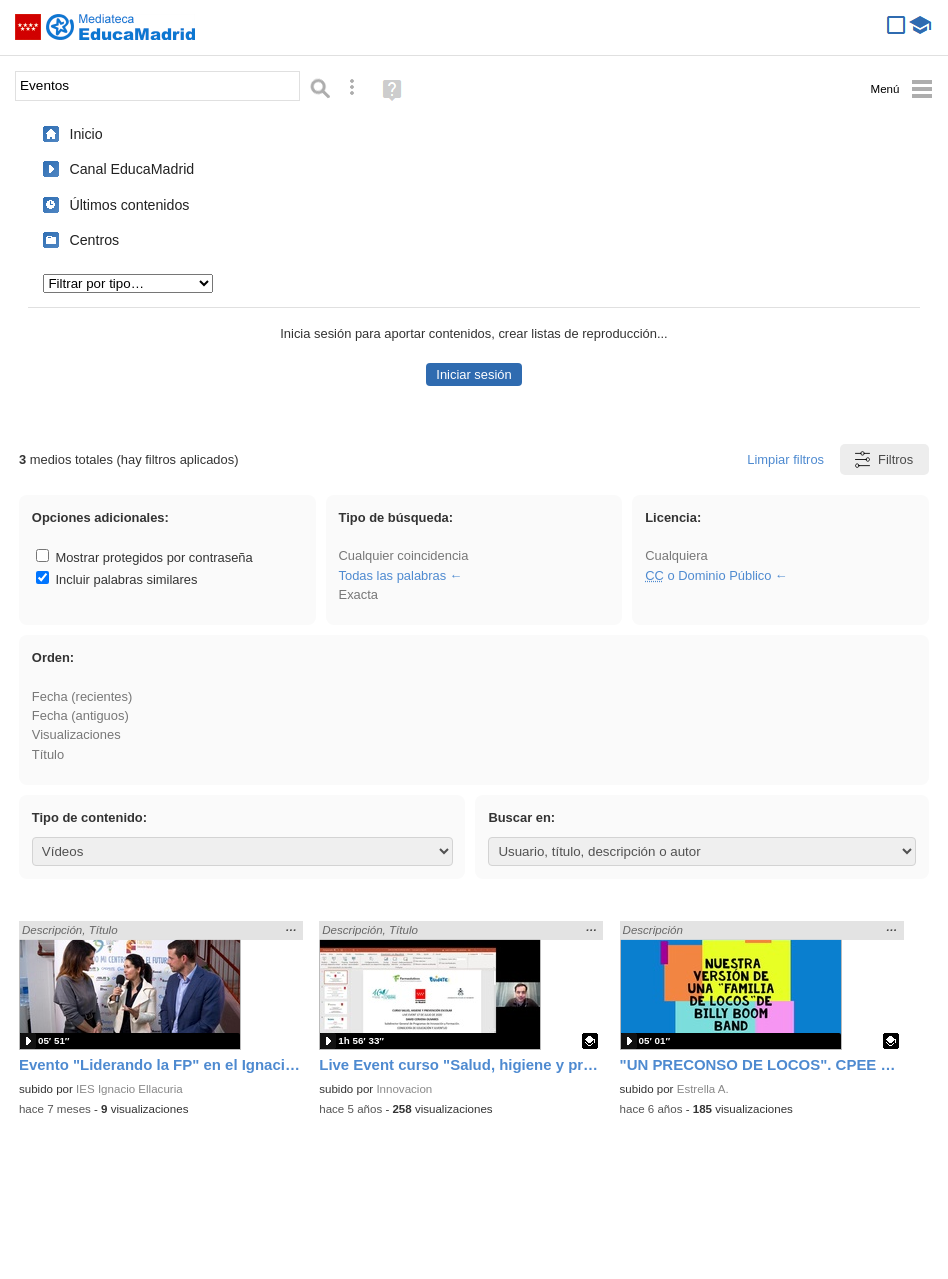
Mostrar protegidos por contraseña (144, 557)
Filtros (882, 459)
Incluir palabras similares (117, 579)
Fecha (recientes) (82, 696)
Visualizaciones (76, 734)
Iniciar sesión (473, 374)
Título (48, 754)
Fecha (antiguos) (80, 715)
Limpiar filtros (785, 459)
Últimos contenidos (129, 205)
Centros (94, 240)
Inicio (85, 134)
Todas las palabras (393, 575)
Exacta (358, 594)
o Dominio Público (708, 575)
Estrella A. (703, 1089)
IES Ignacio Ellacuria (129, 1089)
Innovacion (404, 1089)
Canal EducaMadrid (131, 169)
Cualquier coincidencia (404, 555)
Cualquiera (676, 555)
